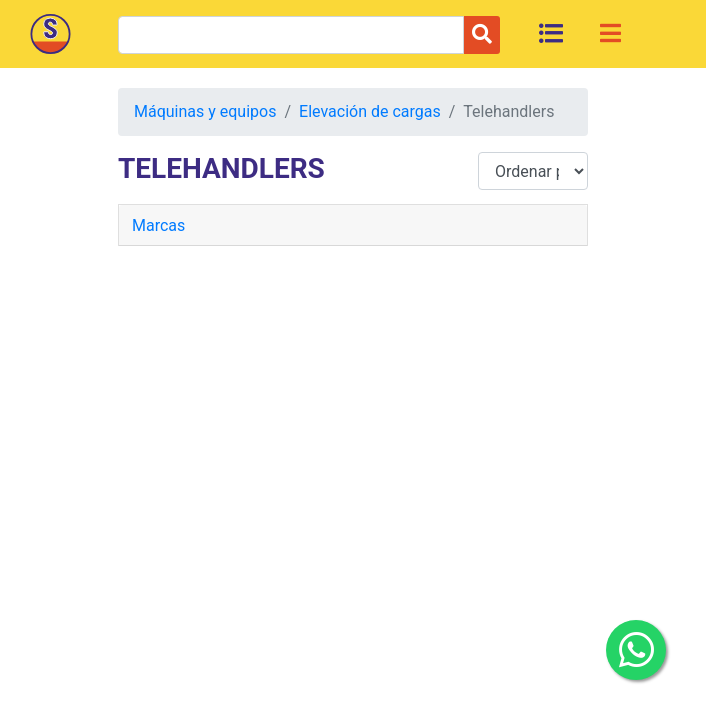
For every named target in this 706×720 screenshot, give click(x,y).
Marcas (158, 225)
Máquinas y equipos (205, 111)
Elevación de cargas (370, 111)
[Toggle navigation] (610, 33)
